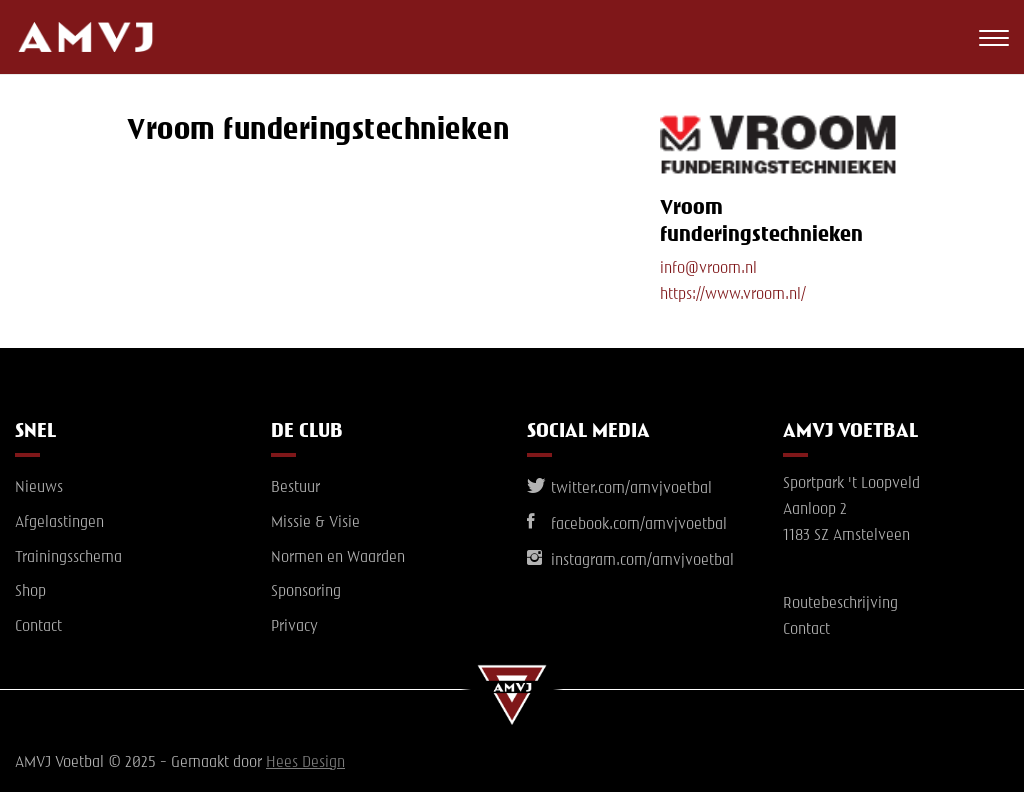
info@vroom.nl (708, 269)
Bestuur (295, 488)
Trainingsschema (68, 558)
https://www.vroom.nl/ (733, 295)
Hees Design (305, 763)
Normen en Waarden (338, 558)
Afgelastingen (59, 523)
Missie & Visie (315, 523)
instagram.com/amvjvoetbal (630, 561)
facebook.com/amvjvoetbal (627, 525)
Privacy (294, 627)
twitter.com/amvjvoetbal (619, 489)
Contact (38, 627)
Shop (30, 592)
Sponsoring (306, 592)
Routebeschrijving (840, 604)
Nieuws (39, 488)
